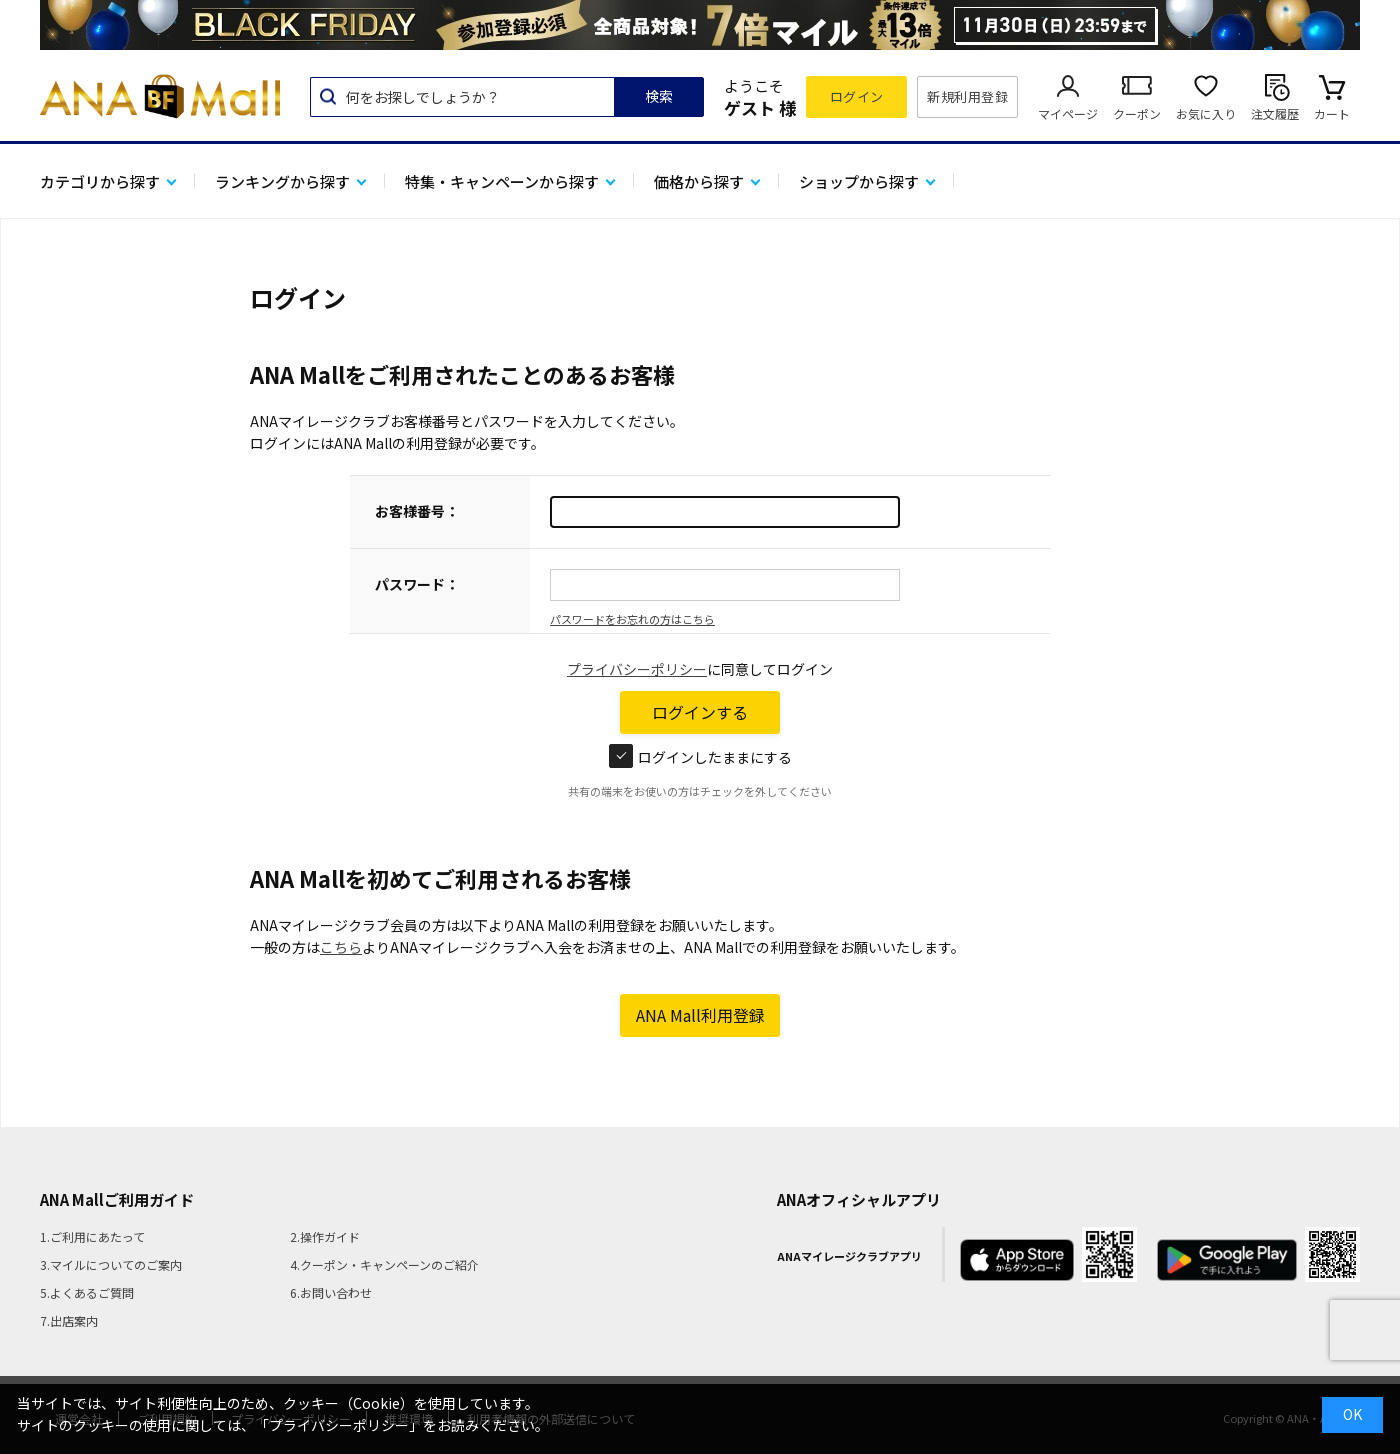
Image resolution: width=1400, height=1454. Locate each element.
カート (1332, 113)
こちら (341, 947)
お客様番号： (417, 511)
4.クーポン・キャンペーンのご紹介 (384, 1264)
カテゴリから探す (100, 181)
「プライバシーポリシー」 (339, 1425)
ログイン (857, 96)
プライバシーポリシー (637, 669)
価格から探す (699, 181)
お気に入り (1206, 113)
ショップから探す (859, 181)
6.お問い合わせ (331, 1292)
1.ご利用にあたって (92, 1236)
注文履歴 (1275, 113)
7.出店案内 (69, 1320)
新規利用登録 (967, 96)
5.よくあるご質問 (87, 1292)
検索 (659, 96)
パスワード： (417, 584)
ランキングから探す (282, 181)
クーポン (1137, 113)
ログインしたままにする (700, 757)
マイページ (1068, 113)
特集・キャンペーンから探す (502, 181)
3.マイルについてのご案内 (111, 1264)
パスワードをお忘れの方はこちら (632, 619)
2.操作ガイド (325, 1236)
